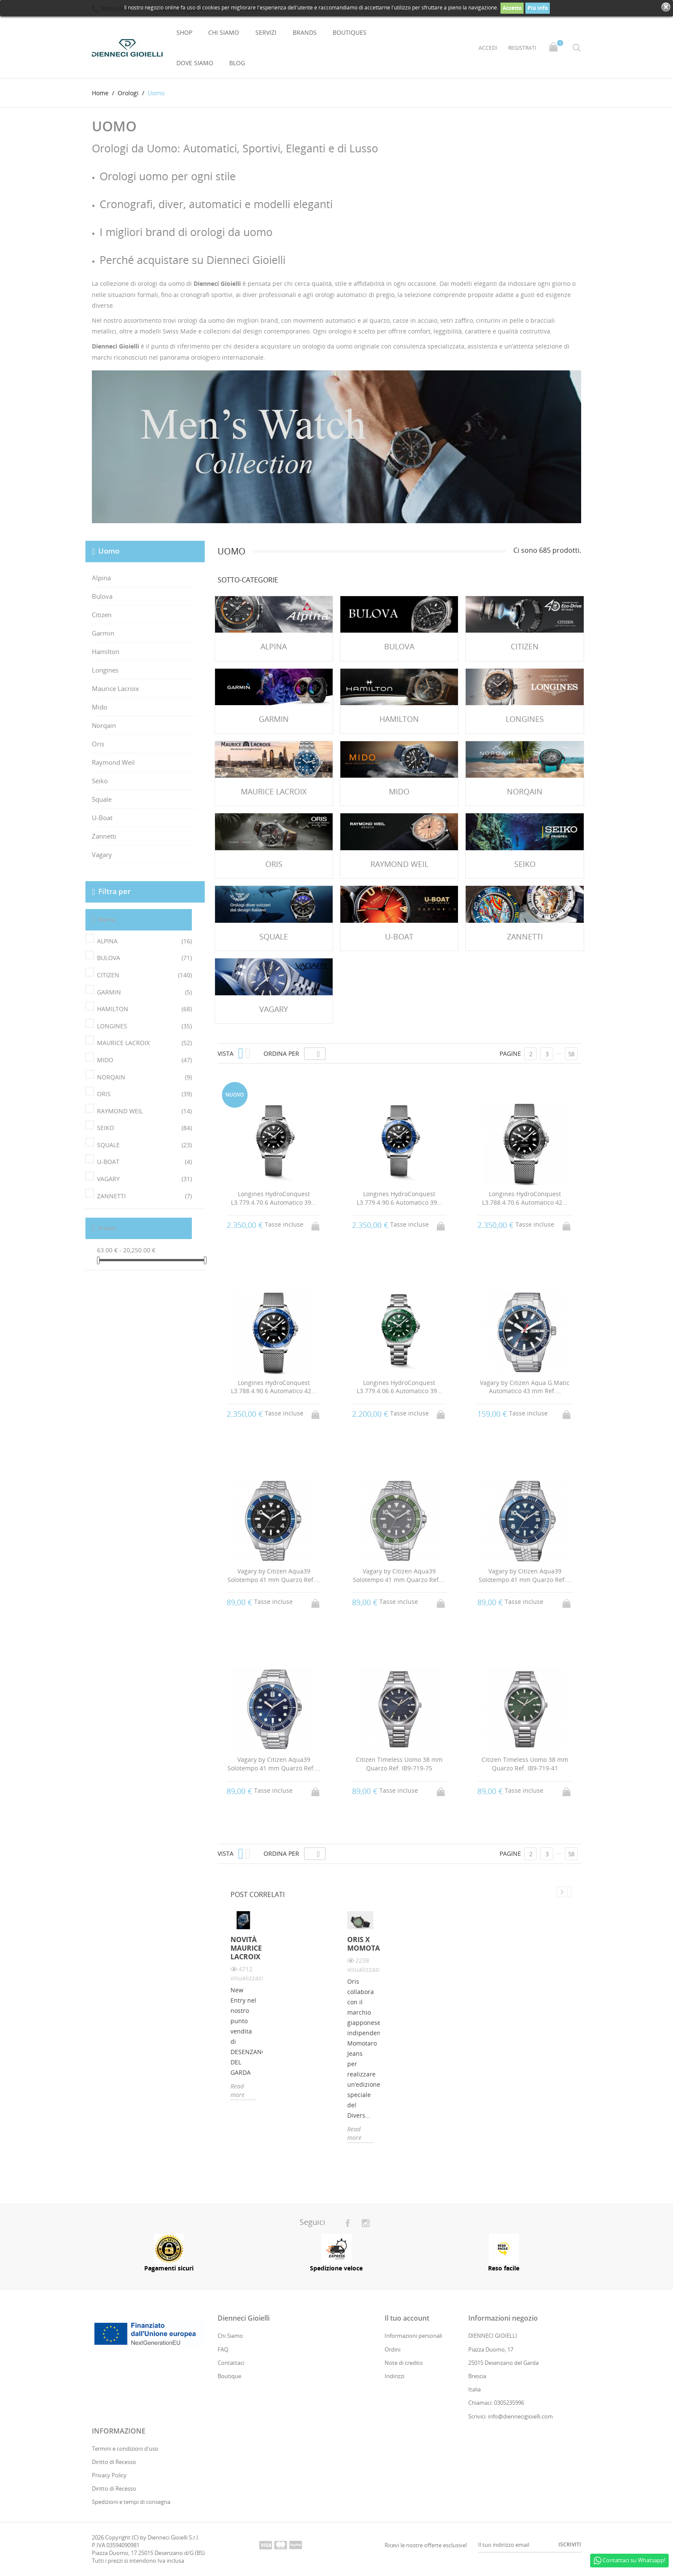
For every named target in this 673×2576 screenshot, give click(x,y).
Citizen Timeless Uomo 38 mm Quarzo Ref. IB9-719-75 (399, 1764)
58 (571, 1054)
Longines (105, 670)
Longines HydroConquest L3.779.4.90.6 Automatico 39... (399, 1198)
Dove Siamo (194, 63)
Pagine (510, 1053)
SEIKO (144, 1128)
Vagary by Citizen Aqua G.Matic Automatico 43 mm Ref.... (525, 1387)
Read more (237, 2090)
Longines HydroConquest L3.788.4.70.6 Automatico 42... (524, 1198)
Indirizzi (394, 2376)
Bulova (102, 596)
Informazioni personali (413, 2336)
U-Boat (102, 817)
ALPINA (144, 941)
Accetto (512, 8)
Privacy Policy (109, 2475)
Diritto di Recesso (114, 2462)
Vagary (102, 854)
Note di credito (404, 2363)
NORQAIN (144, 1077)
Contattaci (231, 2363)
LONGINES (144, 1026)
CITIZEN (144, 975)
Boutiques (350, 32)
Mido (99, 707)
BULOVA (144, 958)
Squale (102, 799)
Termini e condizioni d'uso (125, 2448)
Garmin (103, 633)
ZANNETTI (144, 1196)
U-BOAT (144, 1162)
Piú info (537, 8)
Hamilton (105, 651)
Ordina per (281, 1053)
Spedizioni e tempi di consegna (131, 2502)
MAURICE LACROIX (144, 1043)
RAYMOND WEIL (144, 1111)
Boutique (229, 2376)
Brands (305, 32)
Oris (98, 743)
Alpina (101, 577)
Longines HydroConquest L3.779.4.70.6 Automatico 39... (273, 1198)
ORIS (144, 1094)
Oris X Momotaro (360, 1944)
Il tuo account (407, 2318)
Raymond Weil (113, 762)
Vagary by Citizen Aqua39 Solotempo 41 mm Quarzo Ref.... (273, 1575)
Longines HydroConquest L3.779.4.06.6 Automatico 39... (399, 1387)
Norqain (104, 725)
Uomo (108, 551)
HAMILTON (144, 1009)
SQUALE (144, 1145)
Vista (225, 1053)
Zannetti (104, 836)
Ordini (392, 2349)
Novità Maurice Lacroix (243, 1948)
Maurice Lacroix (115, 688)
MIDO (144, 1060)
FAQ (223, 2349)
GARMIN (144, 992)
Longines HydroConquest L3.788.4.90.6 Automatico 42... (273, 1387)
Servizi (265, 32)
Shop (184, 32)
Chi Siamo (223, 32)
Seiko (100, 780)
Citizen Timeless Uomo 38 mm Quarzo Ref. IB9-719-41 (525, 1764)
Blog (237, 63)
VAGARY (144, 1179)
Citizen (102, 614)
